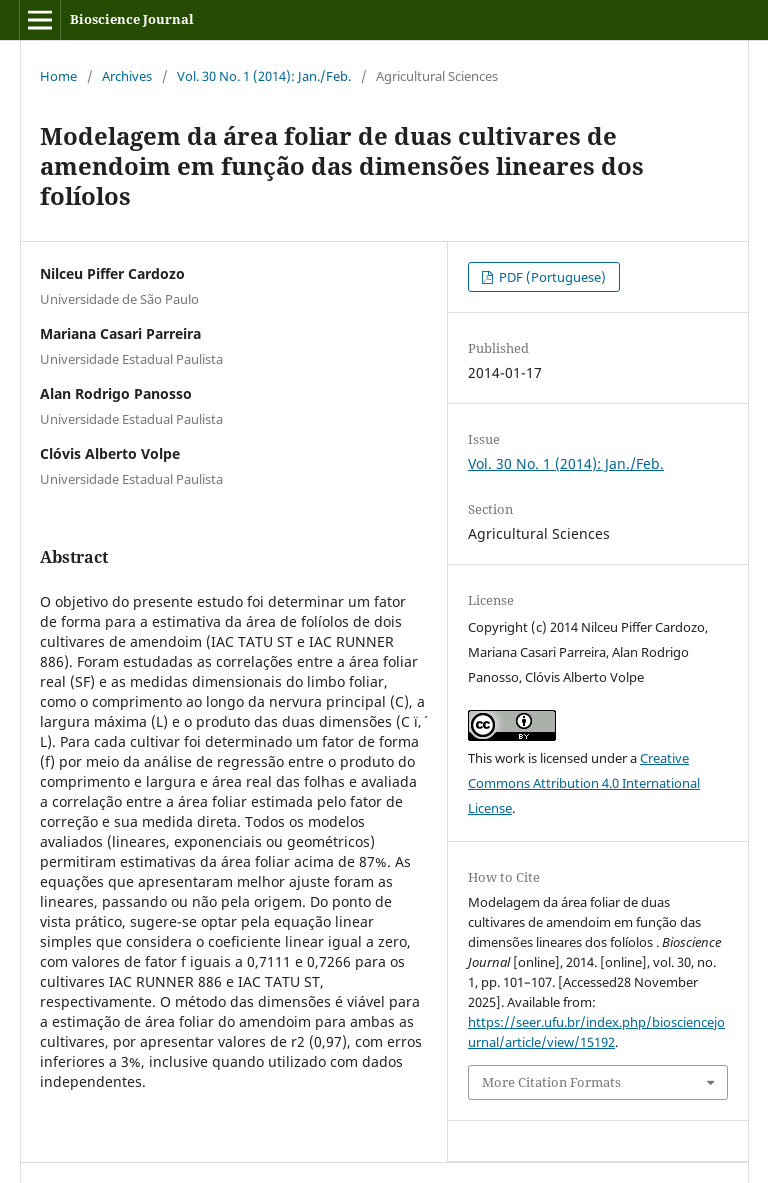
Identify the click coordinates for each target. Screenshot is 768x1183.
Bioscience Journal (132, 19)
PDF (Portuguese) (551, 277)
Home (58, 76)
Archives (127, 76)
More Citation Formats (551, 1082)
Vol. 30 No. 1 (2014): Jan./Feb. (264, 76)
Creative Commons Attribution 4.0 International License (584, 783)
